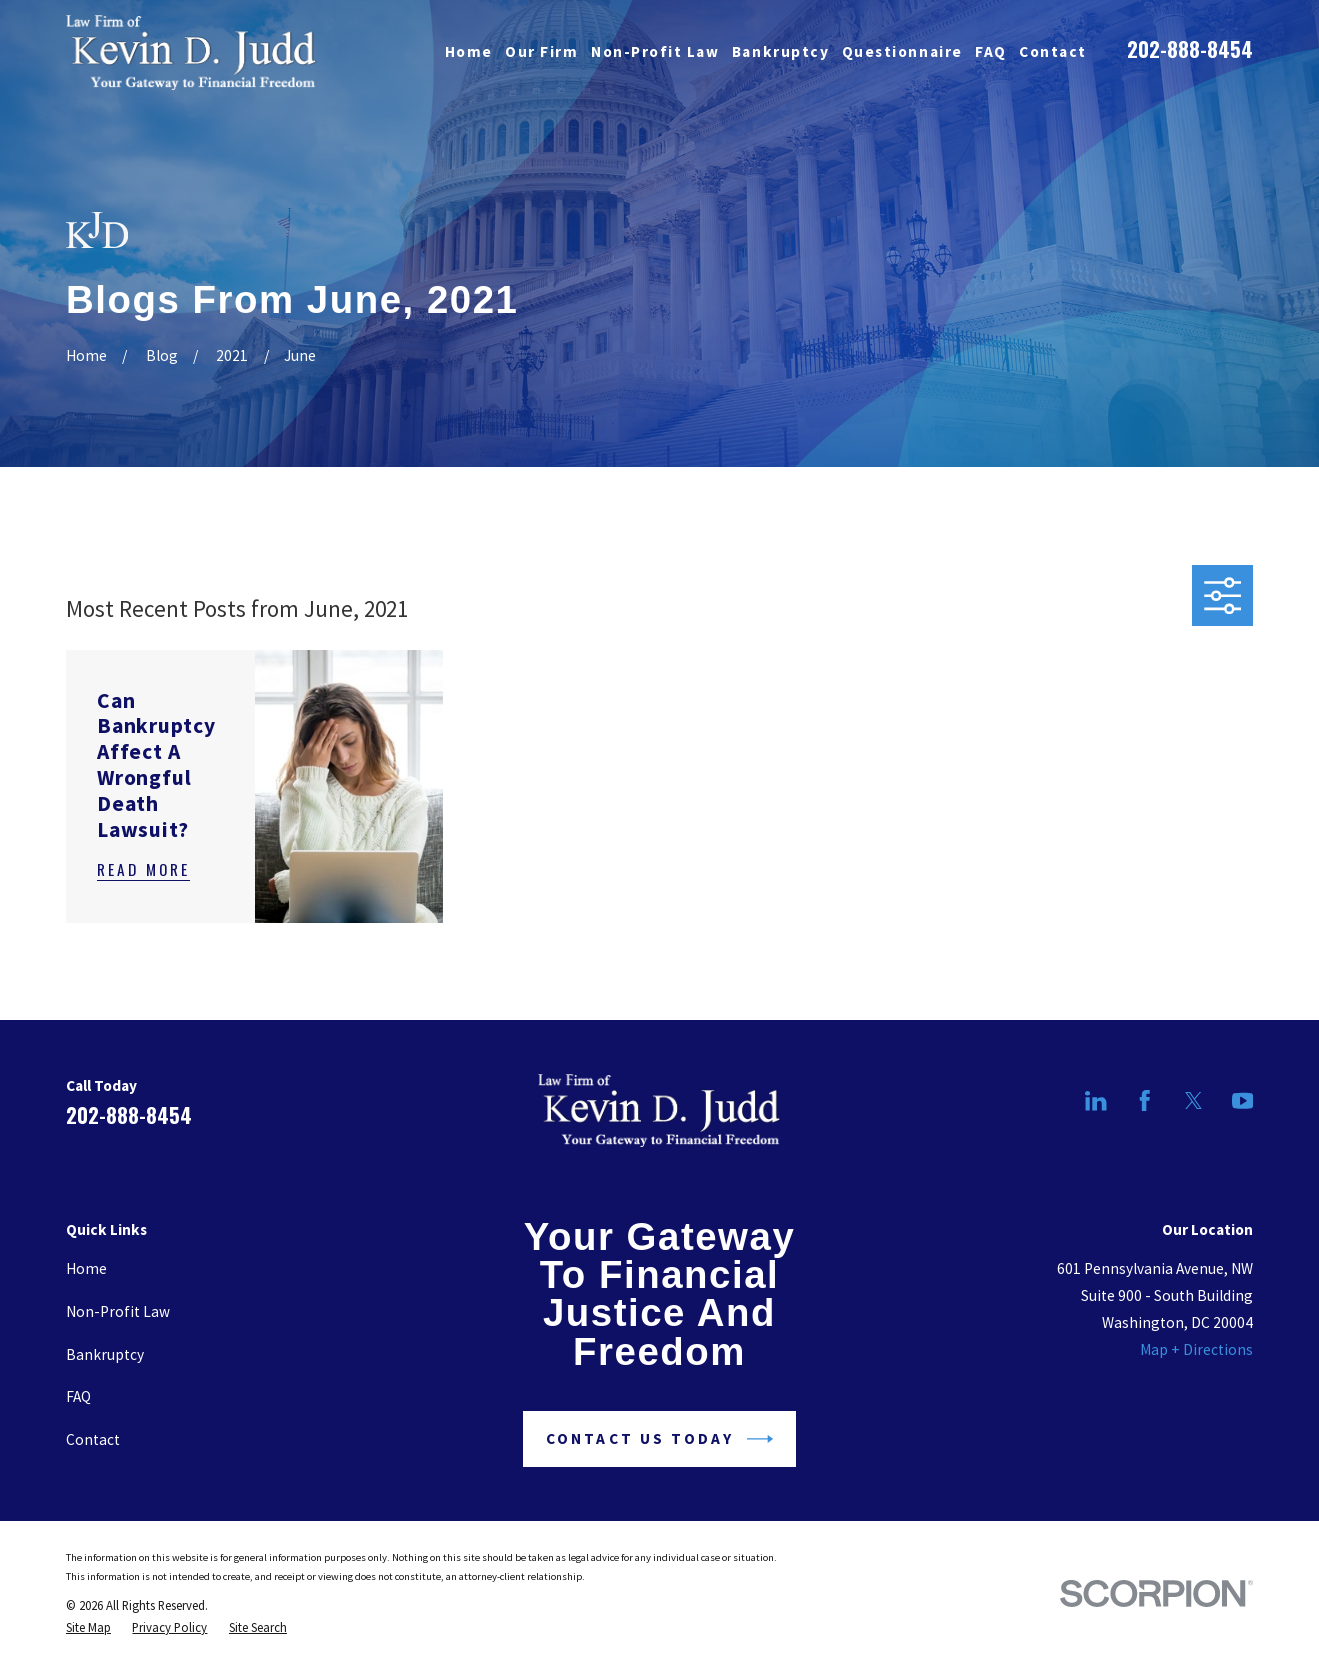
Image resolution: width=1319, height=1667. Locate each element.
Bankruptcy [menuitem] (780, 51)
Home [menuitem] (469, 51)
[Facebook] (1145, 1101)
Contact (93, 1439)
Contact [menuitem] (1053, 51)
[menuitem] (88, 1627)
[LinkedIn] (1096, 1101)
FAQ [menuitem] (991, 51)
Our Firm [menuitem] (541, 51)
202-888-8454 (1190, 49)
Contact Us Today (659, 1439)
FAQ (78, 1396)
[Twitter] (1194, 1101)
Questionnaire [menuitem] (902, 51)
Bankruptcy (105, 1354)
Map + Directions (1196, 1349)
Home (86, 1268)
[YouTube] (1243, 1101)
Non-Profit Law (118, 1311)
